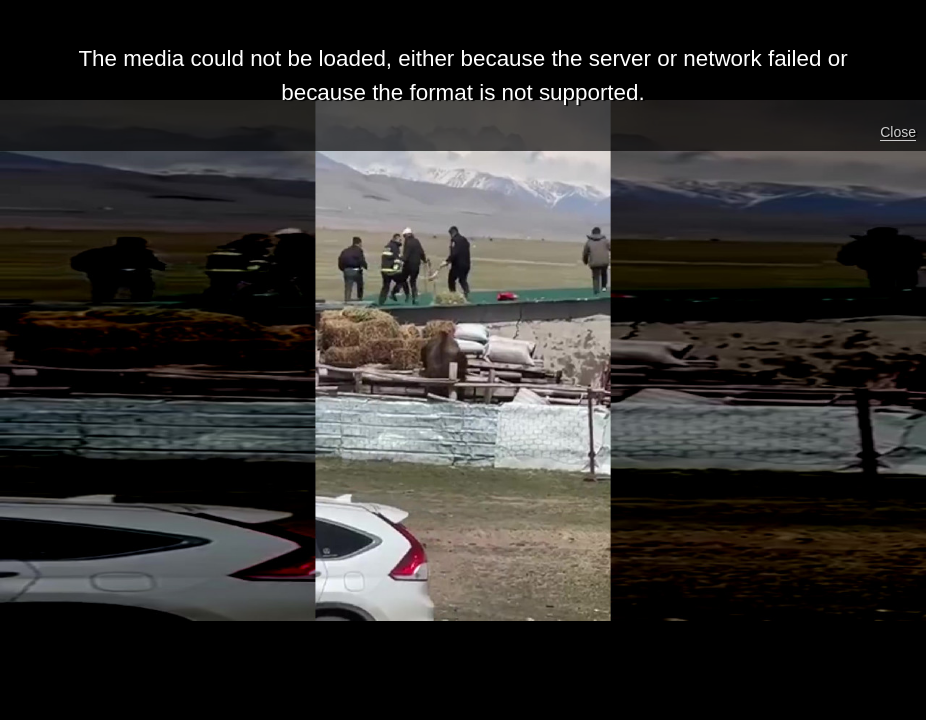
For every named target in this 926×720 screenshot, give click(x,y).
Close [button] (898, 132)
